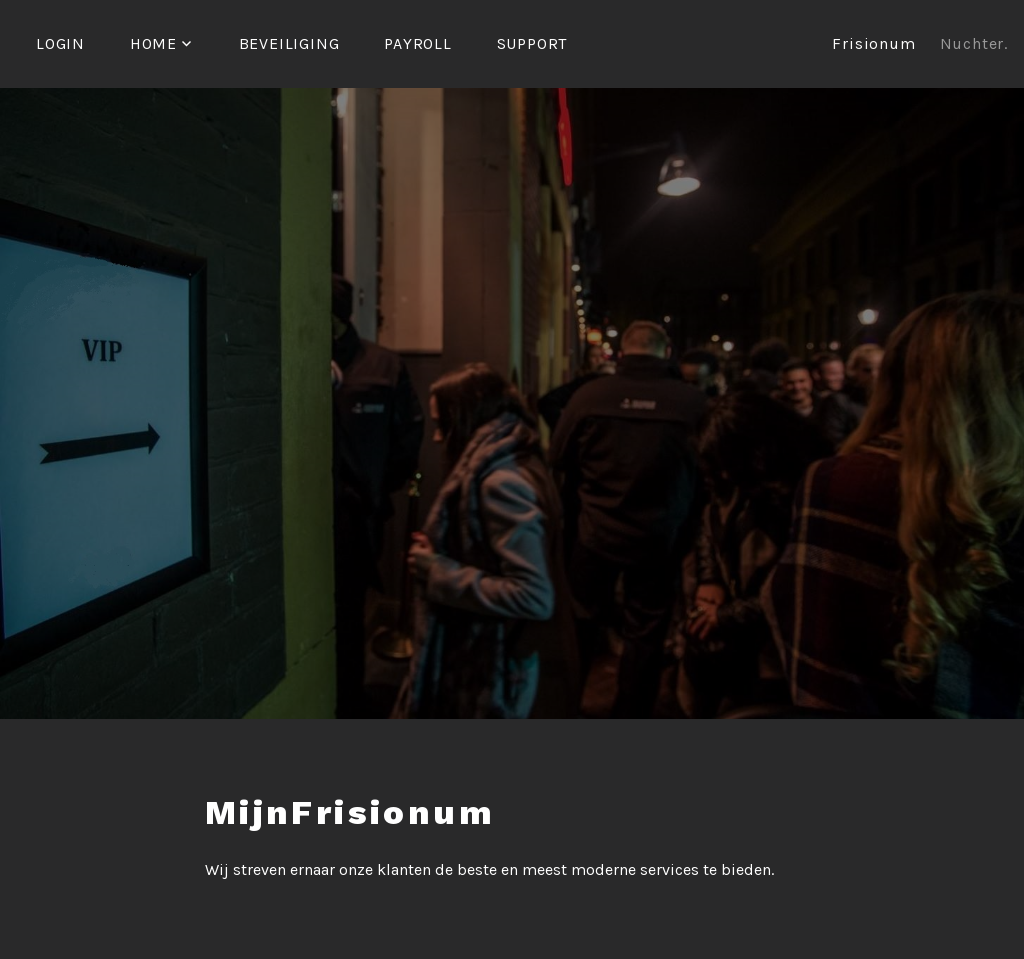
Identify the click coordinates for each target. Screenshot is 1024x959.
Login (60, 43)
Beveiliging (289, 43)
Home (153, 43)
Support (532, 43)
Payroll (418, 43)
